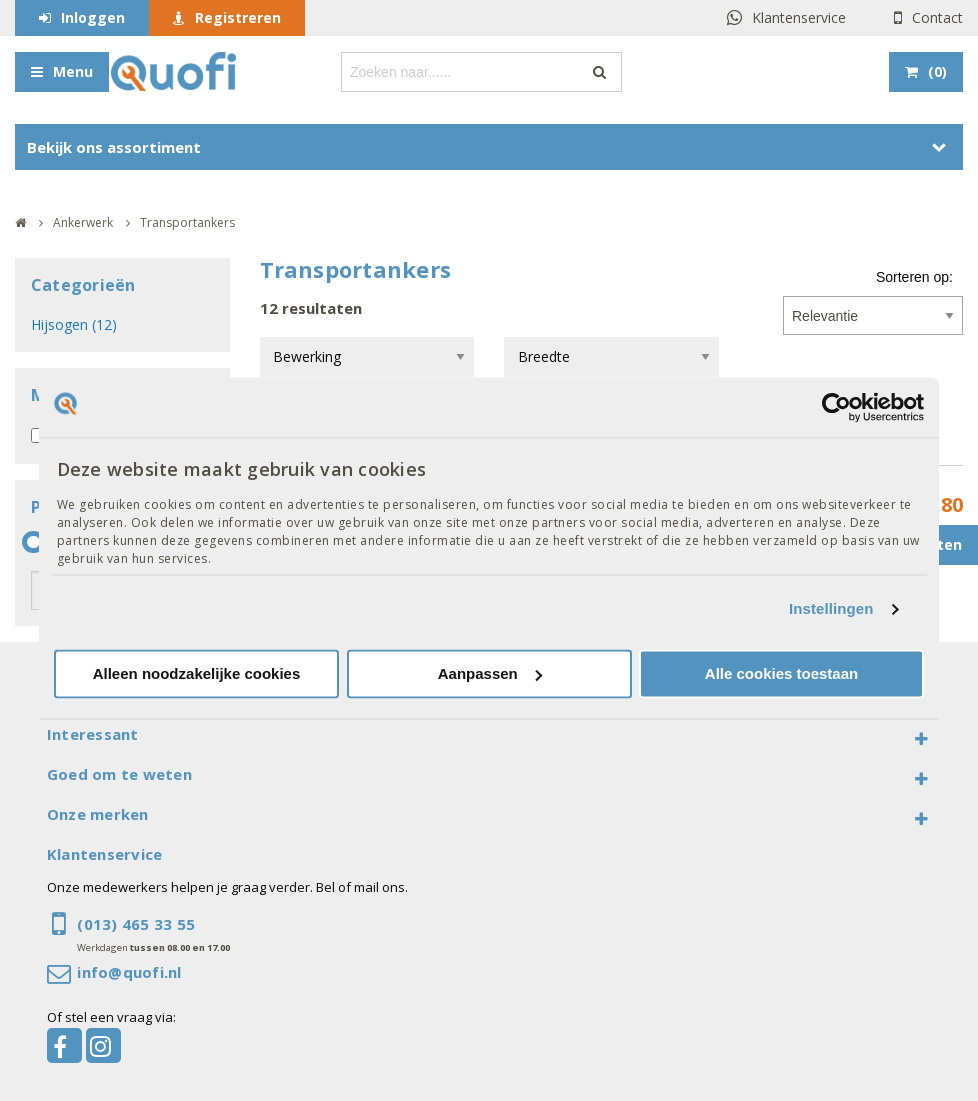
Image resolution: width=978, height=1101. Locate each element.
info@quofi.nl (129, 972)
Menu (73, 71)
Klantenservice (799, 17)
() (937, 71)
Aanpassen (490, 673)
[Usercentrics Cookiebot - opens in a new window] (836, 407)
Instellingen (831, 609)
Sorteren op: (914, 277)
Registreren (238, 17)
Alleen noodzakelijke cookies (197, 673)
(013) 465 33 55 (136, 924)
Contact (937, 17)
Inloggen (93, 17)
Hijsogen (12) (74, 324)
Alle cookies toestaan (781, 673)
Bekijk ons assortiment (114, 147)
